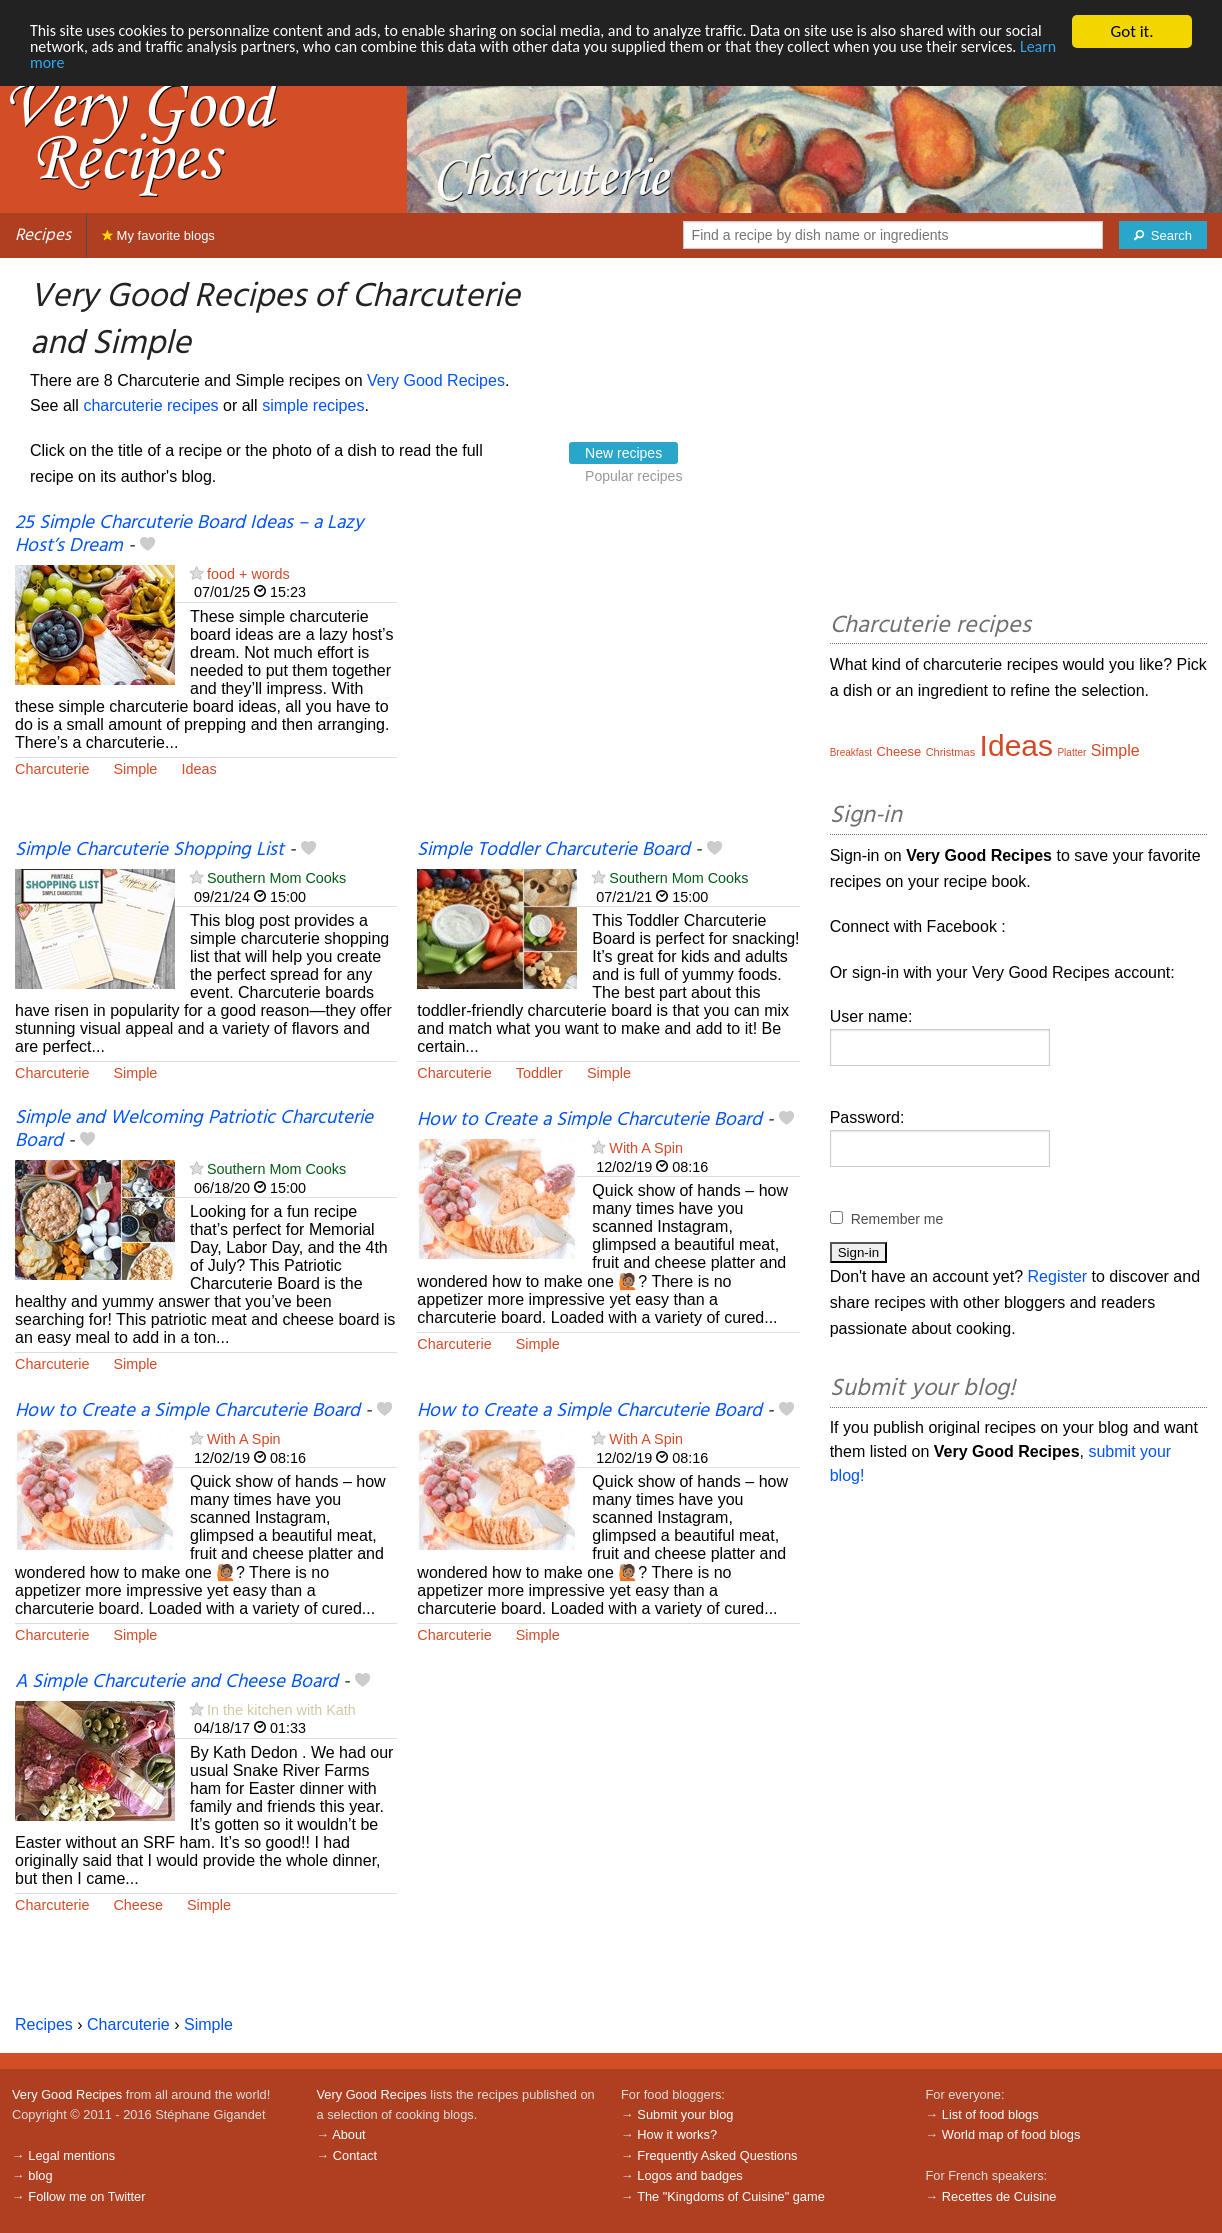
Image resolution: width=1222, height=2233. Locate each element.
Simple (135, 769)
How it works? (677, 2134)
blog (40, 2175)
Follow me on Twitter (86, 2196)
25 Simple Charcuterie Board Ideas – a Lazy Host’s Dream (189, 534)
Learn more (169, 66)
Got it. (1131, 31)
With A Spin (646, 1148)
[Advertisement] (608, 675)
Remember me (897, 1219)
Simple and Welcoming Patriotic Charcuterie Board (194, 1129)
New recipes (623, 453)
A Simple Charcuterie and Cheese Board (176, 1682)
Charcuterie (52, 769)
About (348, 2134)
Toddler (539, 1073)
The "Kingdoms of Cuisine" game (731, 2196)
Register (1058, 1276)
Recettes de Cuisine (999, 2196)
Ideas (198, 769)
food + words (248, 574)
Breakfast (851, 752)
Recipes (43, 235)
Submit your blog (685, 2114)
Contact (355, 2155)
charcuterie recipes (150, 405)
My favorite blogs (158, 235)
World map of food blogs (1011, 2134)
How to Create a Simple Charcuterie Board (589, 1120)
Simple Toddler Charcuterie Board (553, 850)
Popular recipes (633, 476)
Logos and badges (689, 2175)
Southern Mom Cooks (276, 878)
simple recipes (313, 405)
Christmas (951, 752)
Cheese (138, 1905)
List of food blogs (990, 2114)
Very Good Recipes (436, 380)
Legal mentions (71, 2155)
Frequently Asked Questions (717, 2155)
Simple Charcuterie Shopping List (149, 850)
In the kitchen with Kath (281, 1710)
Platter (1071, 752)
